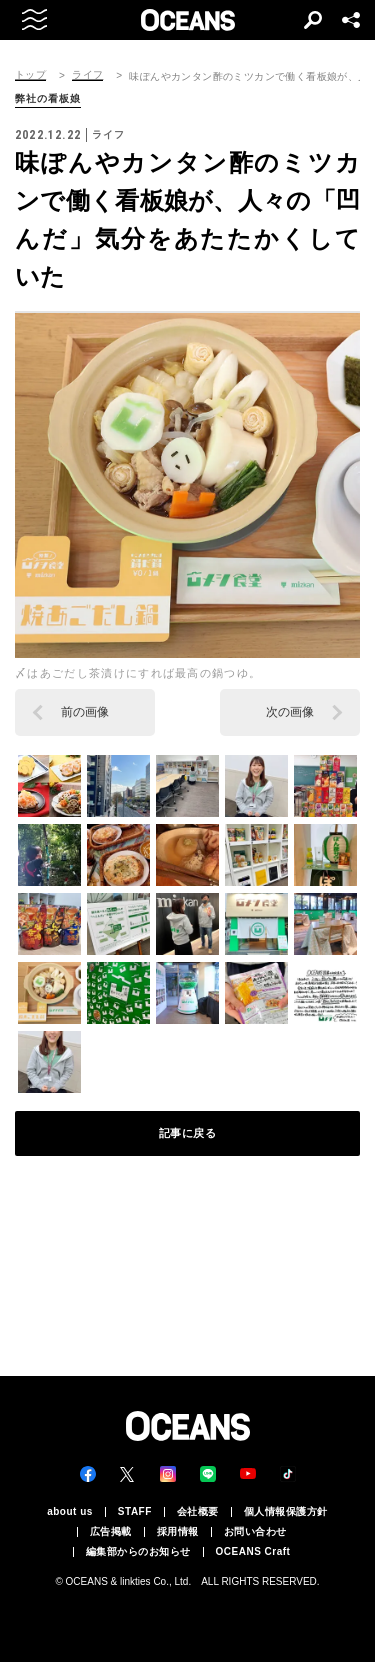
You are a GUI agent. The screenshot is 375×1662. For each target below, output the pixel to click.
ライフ (87, 75)
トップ (30, 75)
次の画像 (290, 712)
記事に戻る (188, 1133)
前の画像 (85, 712)
